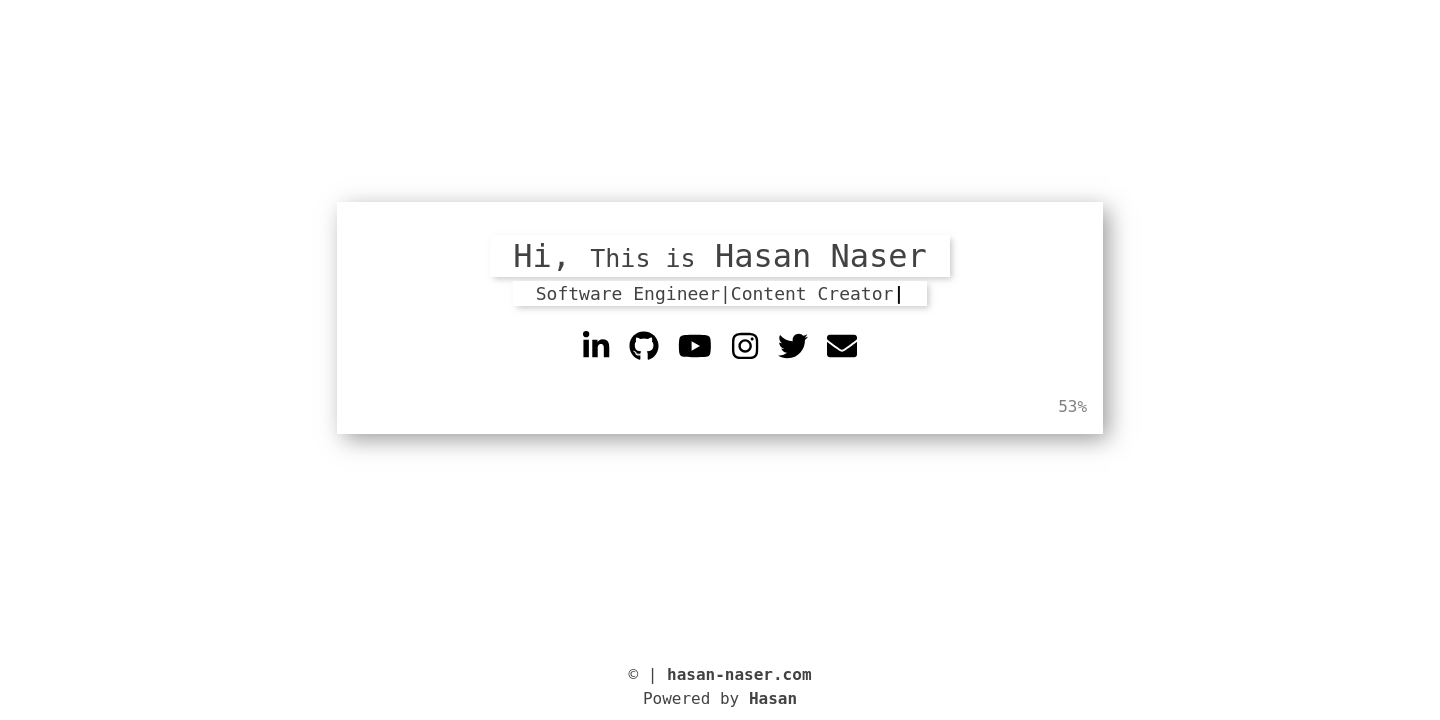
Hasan (773, 698)
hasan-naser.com (739, 674)
